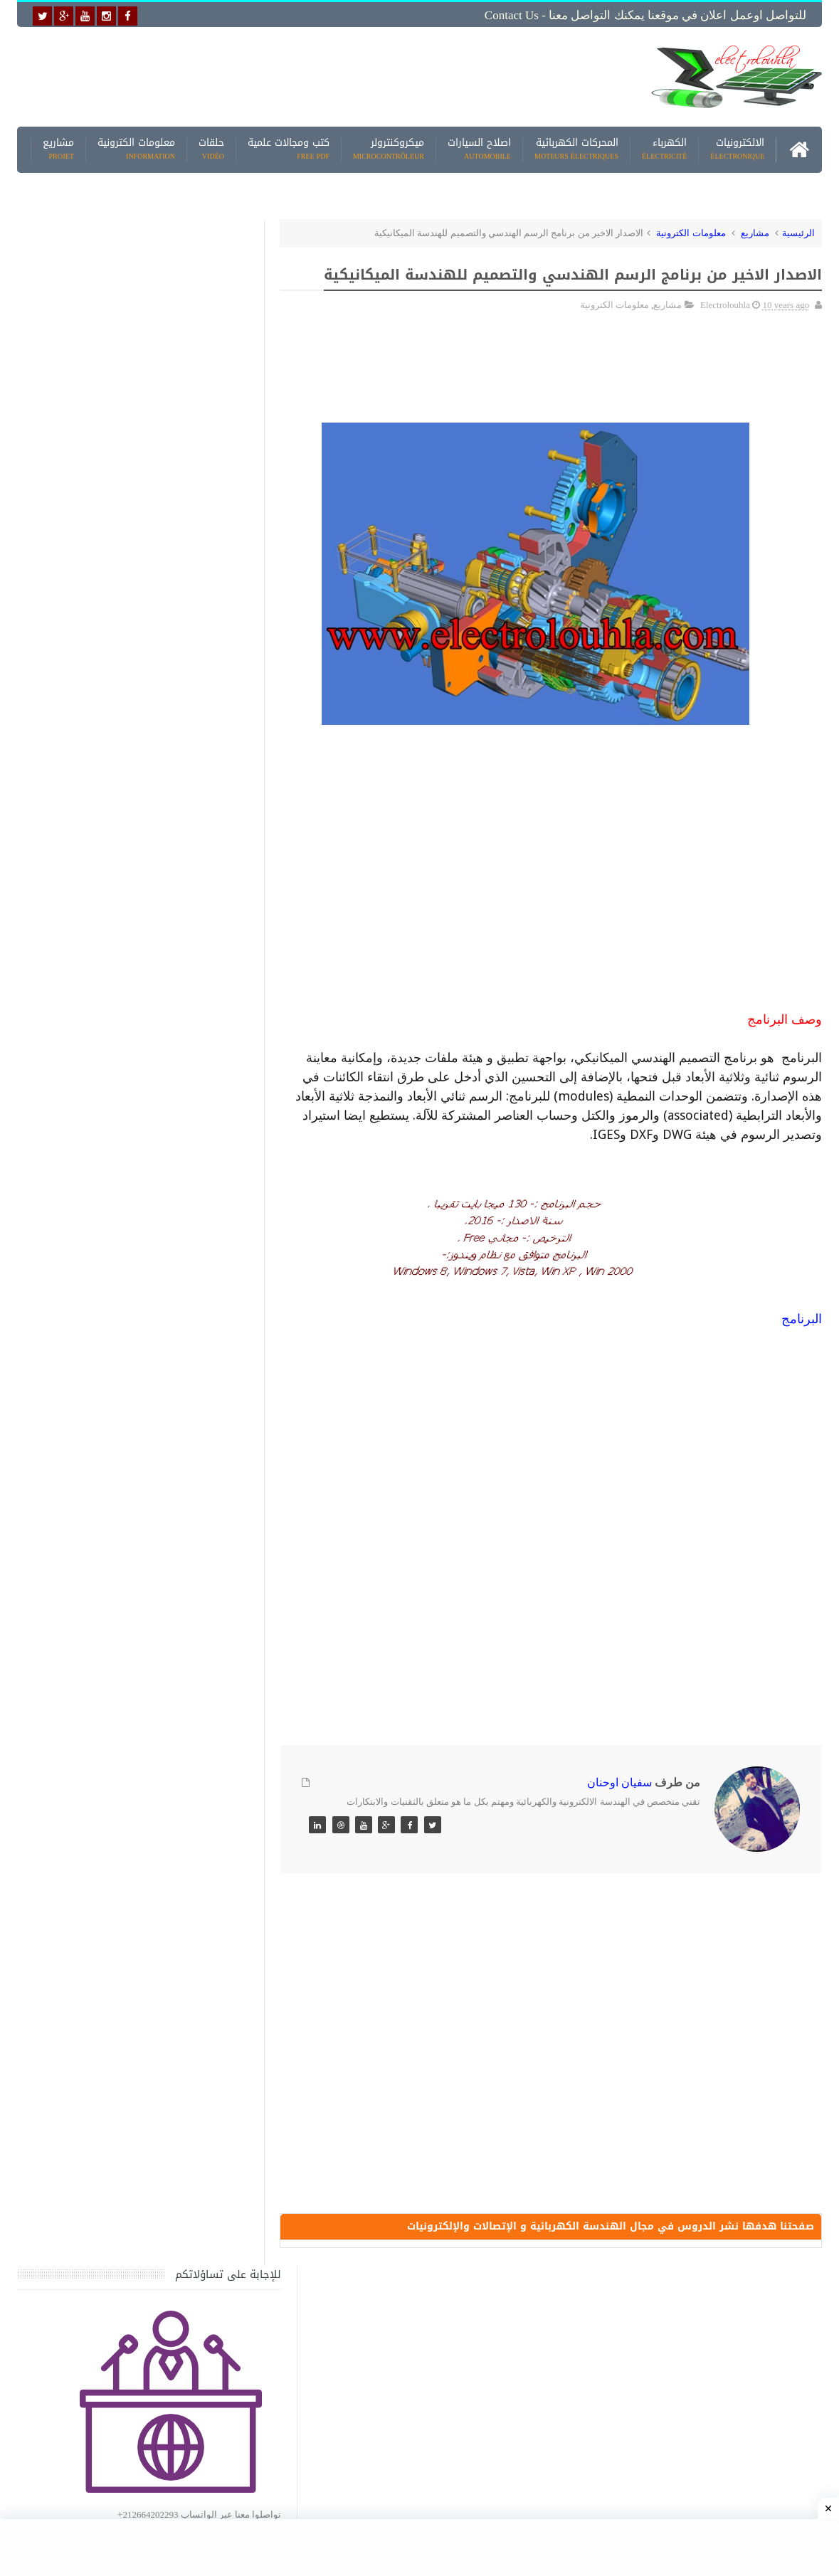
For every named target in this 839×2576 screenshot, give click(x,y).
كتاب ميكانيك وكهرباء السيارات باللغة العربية (111, 1321)
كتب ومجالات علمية (288, 149)
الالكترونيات (737, 149)
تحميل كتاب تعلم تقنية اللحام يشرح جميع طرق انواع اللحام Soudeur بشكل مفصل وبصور (118, 1673)
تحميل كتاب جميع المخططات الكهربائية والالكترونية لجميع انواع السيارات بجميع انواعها (121, 1406)
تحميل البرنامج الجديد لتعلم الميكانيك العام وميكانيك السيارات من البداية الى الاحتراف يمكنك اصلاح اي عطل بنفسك (114, 2137)
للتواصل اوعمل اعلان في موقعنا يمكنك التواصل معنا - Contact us (645, 15)
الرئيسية (798, 232)
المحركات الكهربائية (576, 149)
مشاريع (58, 149)
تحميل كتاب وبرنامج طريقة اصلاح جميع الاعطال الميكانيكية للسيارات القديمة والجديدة (122, 2206)
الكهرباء (664, 149)
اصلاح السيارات (479, 149)
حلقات (211, 149)
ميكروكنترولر (388, 149)
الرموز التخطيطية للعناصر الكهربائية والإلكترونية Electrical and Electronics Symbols (125, 1873)
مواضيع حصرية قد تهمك (218, 2008)
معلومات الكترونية (136, 149)
